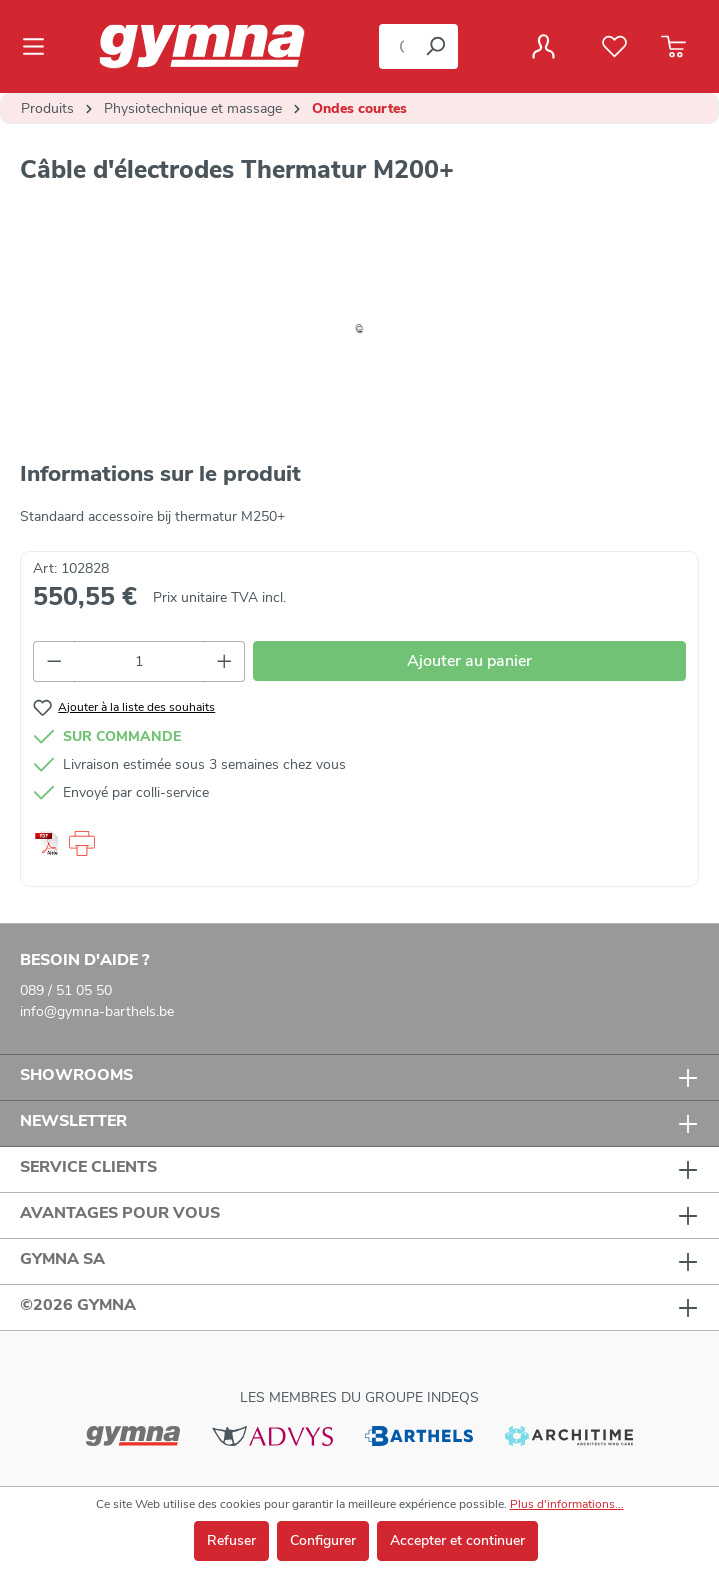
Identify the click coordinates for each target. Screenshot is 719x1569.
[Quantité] (139, 661)
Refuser (231, 1540)
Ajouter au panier (469, 661)
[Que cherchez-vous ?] (396, 46)
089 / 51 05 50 (66, 990)
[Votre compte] (543, 47)
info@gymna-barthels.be (97, 1011)
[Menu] (39, 47)
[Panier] (673, 47)
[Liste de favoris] (614, 47)
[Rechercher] (435, 46)
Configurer (323, 1540)
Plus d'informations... (567, 1504)
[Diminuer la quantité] (54, 661)
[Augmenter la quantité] (225, 661)
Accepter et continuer (457, 1540)
